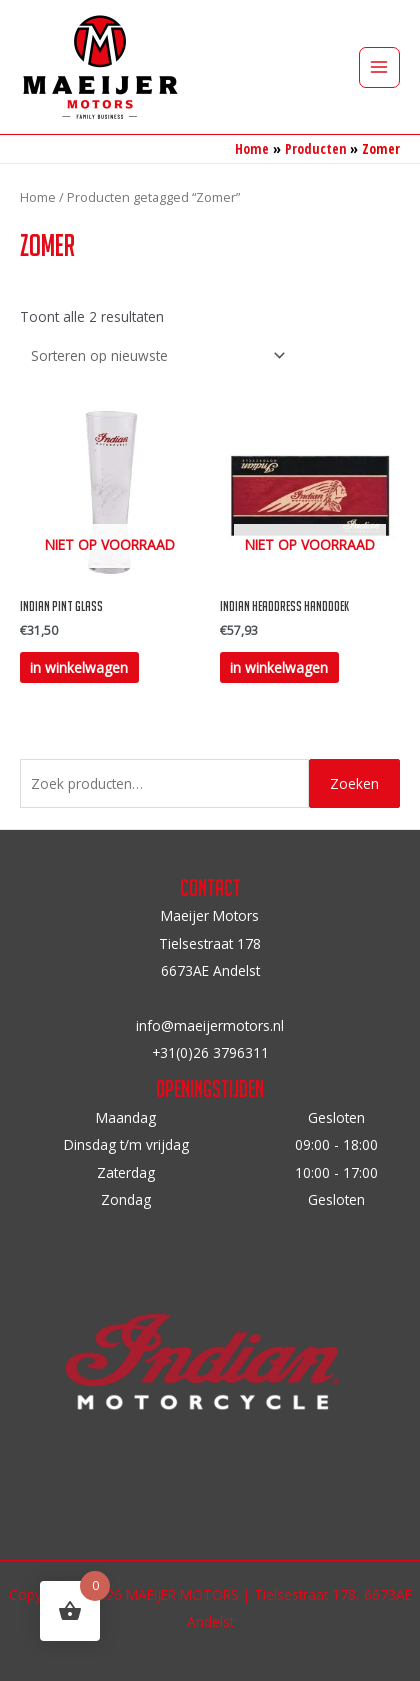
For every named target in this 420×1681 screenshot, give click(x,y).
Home (38, 197)
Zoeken (354, 783)
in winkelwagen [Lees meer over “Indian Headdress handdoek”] (279, 667)
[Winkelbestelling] (155, 355)
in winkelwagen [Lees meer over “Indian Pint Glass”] (79, 667)
